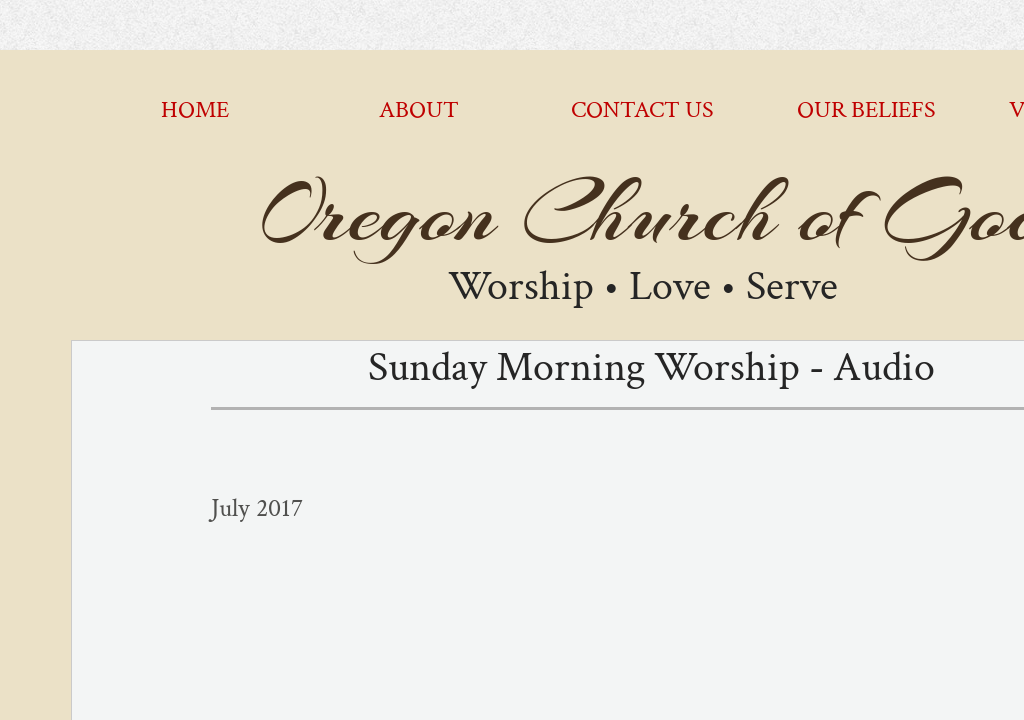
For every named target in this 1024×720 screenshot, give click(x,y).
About (419, 109)
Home (195, 109)
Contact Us (642, 109)
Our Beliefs (866, 109)
